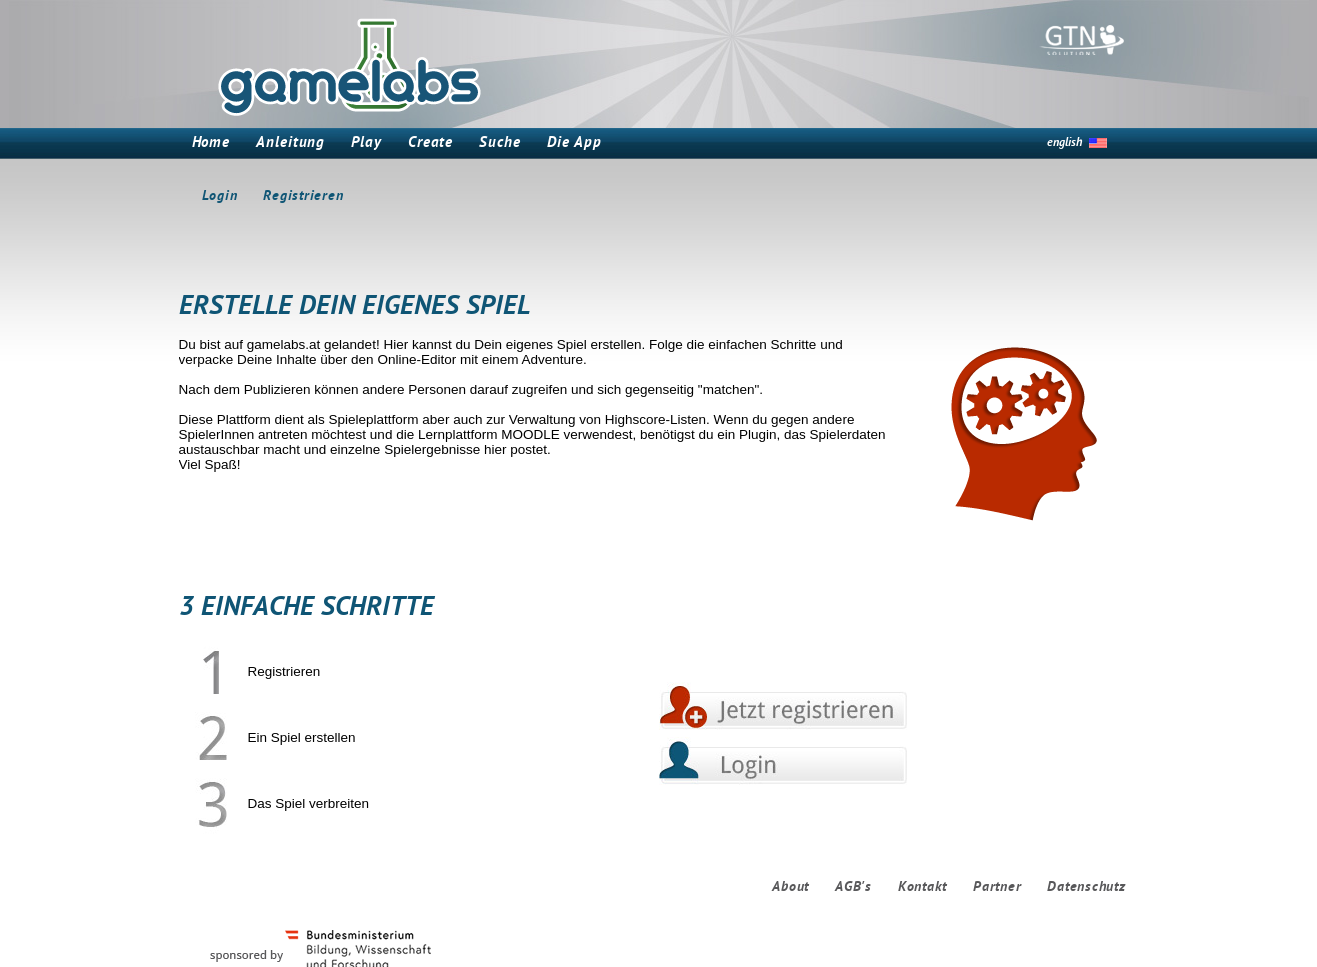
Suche (500, 143)
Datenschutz (1086, 887)
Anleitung (290, 143)
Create (430, 143)
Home (211, 143)
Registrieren (303, 196)
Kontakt (922, 887)
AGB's (853, 887)
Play (366, 143)
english (1064, 143)
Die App (574, 143)
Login (220, 196)
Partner (997, 887)
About (790, 887)
